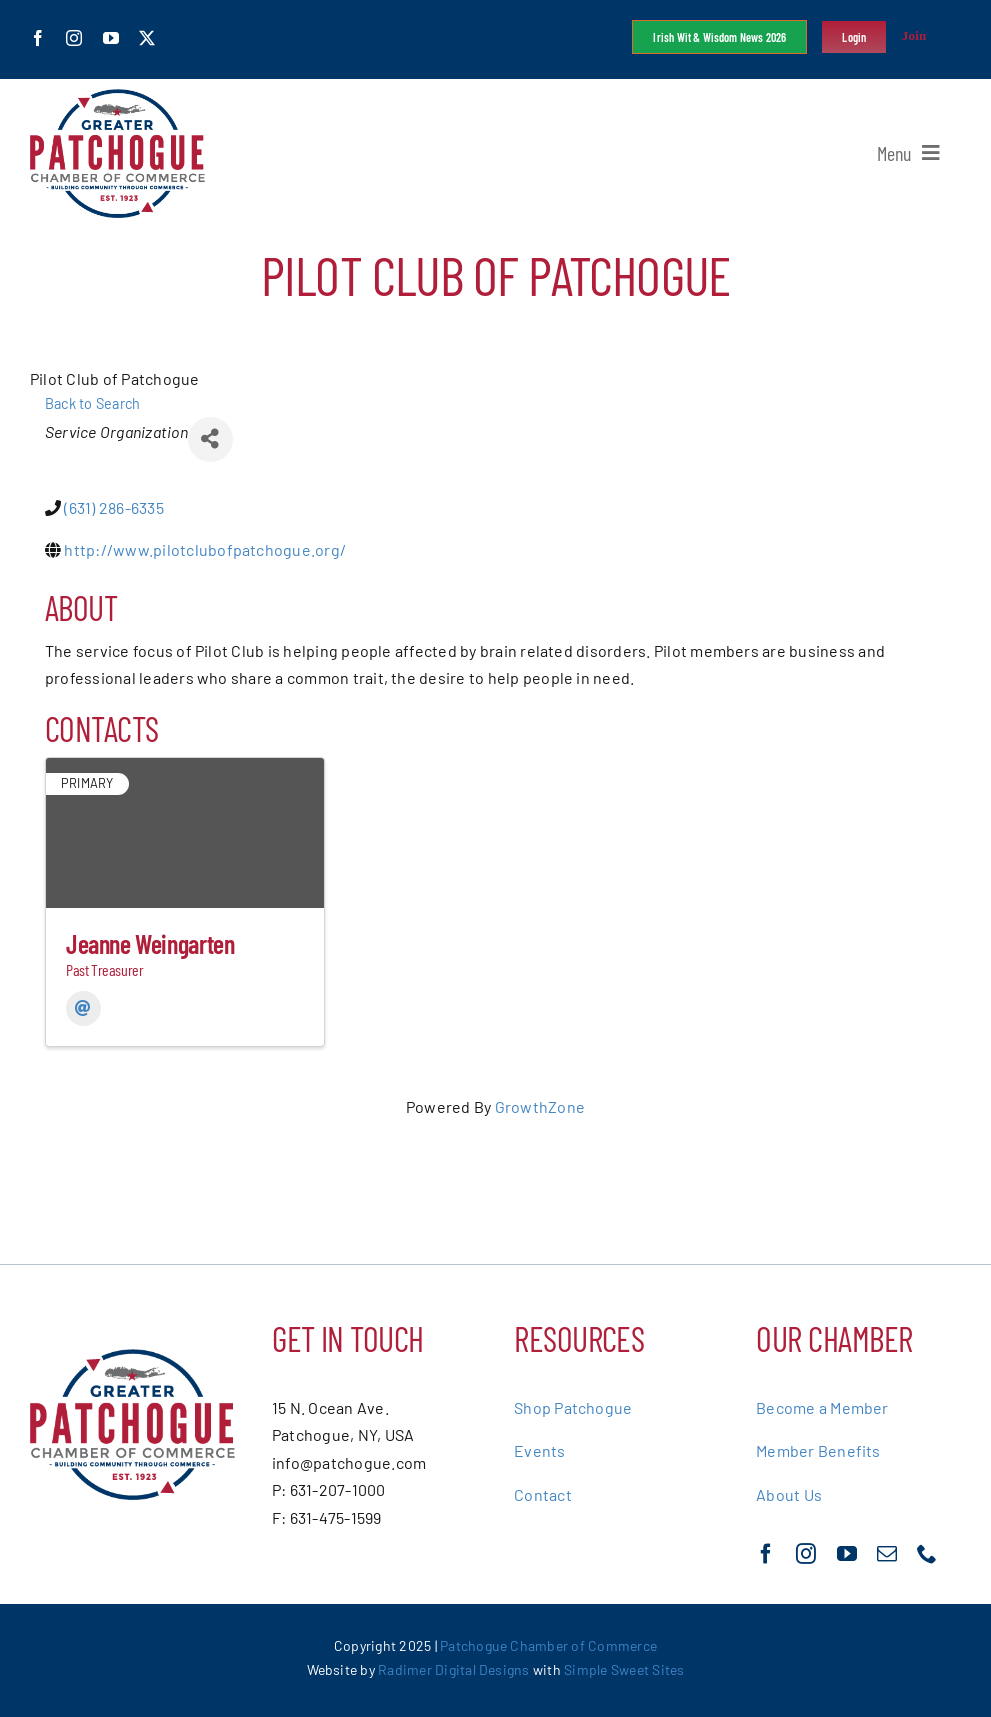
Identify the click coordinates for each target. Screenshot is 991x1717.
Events (539, 1450)
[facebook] (38, 38)
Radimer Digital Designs (455, 1669)
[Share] (210, 439)
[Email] (83, 1008)
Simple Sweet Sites (624, 1669)
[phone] (927, 1554)
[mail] (887, 1554)
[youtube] (111, 38)
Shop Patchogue (573, 1407)
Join (914, 35)
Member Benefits (818, 1450)
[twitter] (147, 38)
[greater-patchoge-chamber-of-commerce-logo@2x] (117, 96)
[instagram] (74, 38)
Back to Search (92, 403)
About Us (789, 1494)
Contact (543, 1494)
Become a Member (822, 1407)
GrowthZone (540, 1106)
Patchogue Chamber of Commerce (548, 1645)
